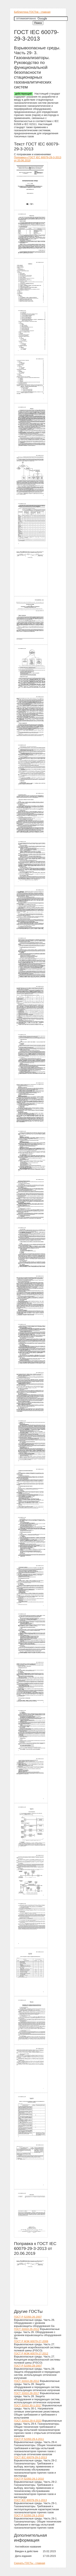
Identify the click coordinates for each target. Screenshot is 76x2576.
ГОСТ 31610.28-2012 (26, 2380)
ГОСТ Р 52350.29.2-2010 (29, 2478)
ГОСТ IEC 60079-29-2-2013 (30, 2457)
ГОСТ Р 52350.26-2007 (28, 2316)
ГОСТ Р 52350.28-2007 (28, 2365)
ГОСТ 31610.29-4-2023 (28, 2420)
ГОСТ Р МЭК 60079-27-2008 (31, 2341)
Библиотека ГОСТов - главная (32, 11)
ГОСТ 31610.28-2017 (26, 2393)
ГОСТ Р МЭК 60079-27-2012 (31, 2353)
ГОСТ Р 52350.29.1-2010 (29, 2515)
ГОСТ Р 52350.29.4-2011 (29, 2439)
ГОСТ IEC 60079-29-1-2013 (30, 2500)
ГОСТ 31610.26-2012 (26, 2329)
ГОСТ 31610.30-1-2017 (28, 2405)
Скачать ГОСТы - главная (29, 2563)
